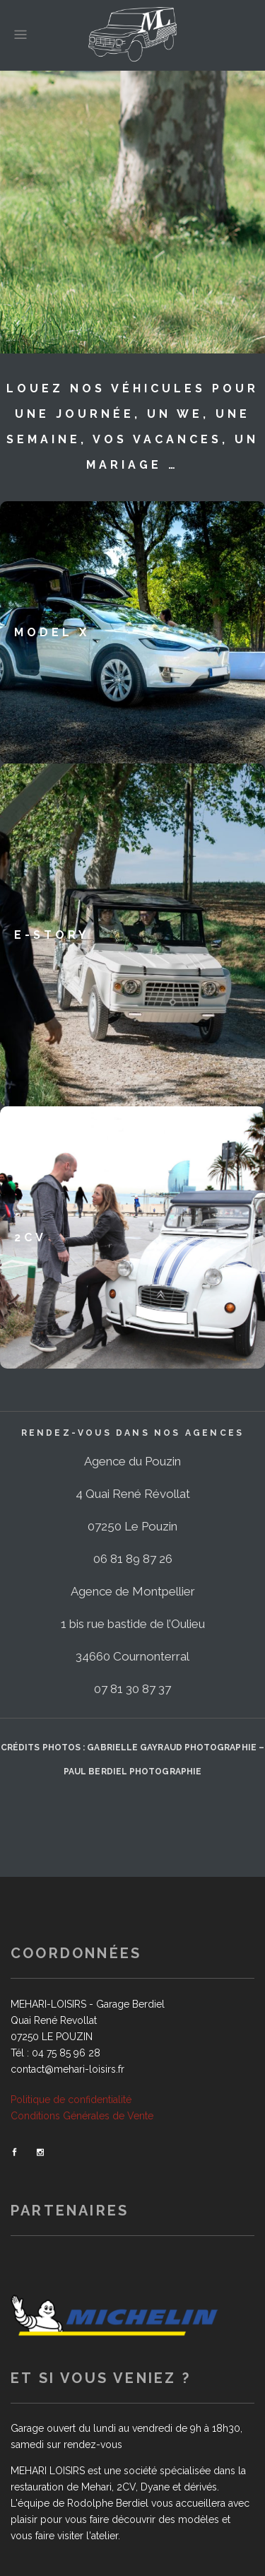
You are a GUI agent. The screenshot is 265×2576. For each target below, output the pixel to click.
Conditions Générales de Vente (82, 2115)
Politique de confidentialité (71, 2099)
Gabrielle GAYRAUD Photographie (171, 1747)
